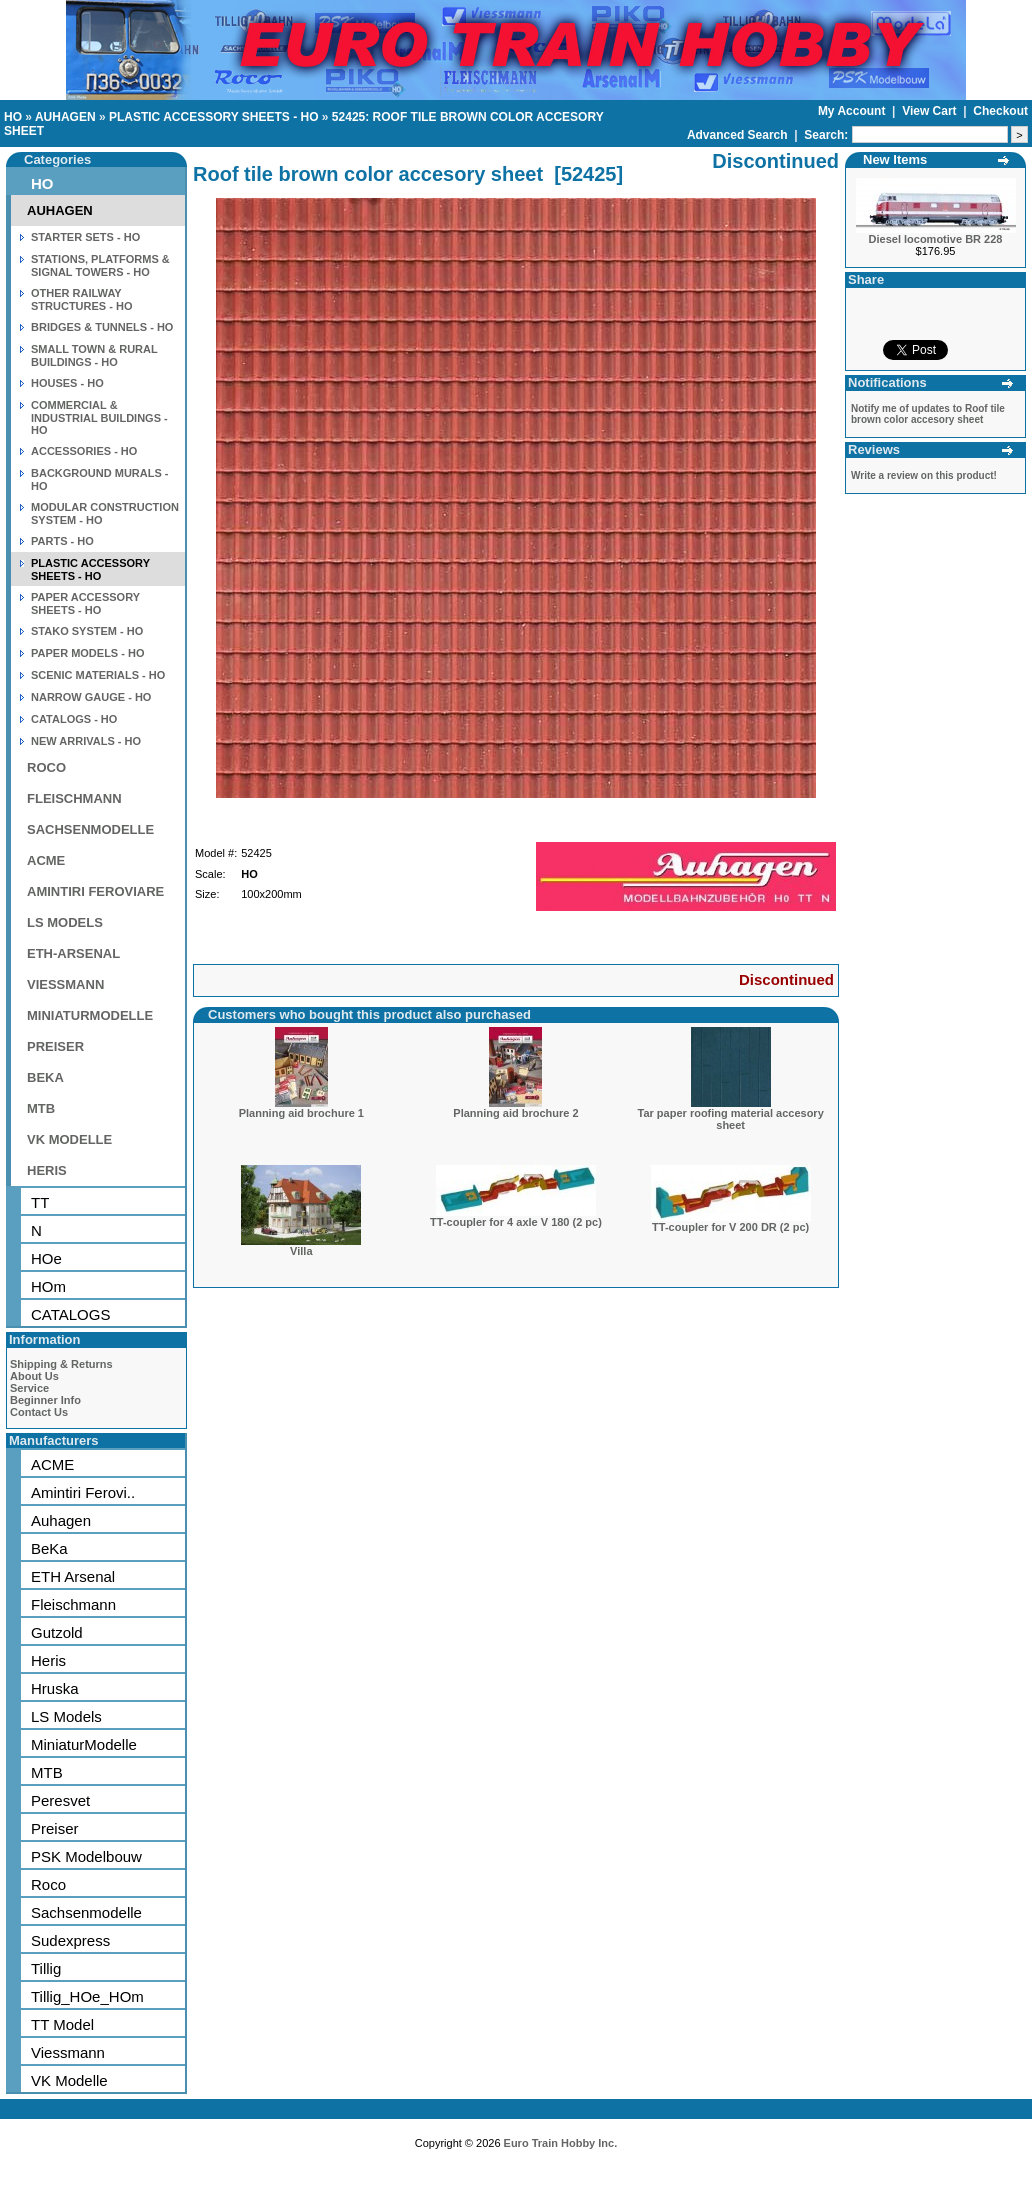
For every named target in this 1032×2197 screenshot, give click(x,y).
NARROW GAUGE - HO (91, 697)
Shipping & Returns (61, 1364)
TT (40, 1202)
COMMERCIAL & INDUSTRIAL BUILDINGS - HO (99, 417)
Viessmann (68, 2052)
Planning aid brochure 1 (301, 1113)
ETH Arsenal (73, 1576)
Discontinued (786, 979)
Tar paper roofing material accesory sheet (731, 1119)
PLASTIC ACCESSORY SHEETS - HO (214, 117)
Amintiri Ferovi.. (83, 1492)
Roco (48, 1884)
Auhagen (61, 1520)
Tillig (46, 1968)
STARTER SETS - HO (85, 237)
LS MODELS (65, 922)
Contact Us (39, 1412)
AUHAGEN (65, 117)
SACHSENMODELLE (90, 829)
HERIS (47, 1170)
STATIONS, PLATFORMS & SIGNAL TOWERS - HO (100, 265)
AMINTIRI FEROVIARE (95, 891)
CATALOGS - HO (74, 719)
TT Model (62, 2024)
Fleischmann (73, 1604)
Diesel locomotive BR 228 (936, 239)
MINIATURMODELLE (90, 1015)
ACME (46, 860)
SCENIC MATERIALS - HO (98, 675)
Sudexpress (70, 1940)
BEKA (45, 1077)
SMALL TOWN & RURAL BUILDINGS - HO (94, 355)
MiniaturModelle (84, 1744)
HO (13, 117)
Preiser (55, 1828)
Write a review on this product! (924, 475)
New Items (895, 159)
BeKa (49, 1548)
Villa (301, 1251)
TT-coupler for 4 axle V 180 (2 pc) (516, 1222)
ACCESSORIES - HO (84, 451)
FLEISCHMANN (74, 798)
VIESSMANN (65, 984)
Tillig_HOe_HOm (87, 1996)
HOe (46, 1258)
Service (29, 1388)
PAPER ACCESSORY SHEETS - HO (85, 603)
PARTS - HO (62, 541)
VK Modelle (69, 2080)
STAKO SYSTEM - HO (87, 631)
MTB (41, 1108)
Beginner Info (45, 1400)
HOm (48, 1286)
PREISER (55, 1046)
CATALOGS (70, 1314)
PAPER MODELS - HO (87, 653)
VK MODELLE (69, 1139)
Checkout (1000, 111)
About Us (34, 1376)
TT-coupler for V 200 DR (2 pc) (730, 1227)
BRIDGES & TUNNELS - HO (102, 327)
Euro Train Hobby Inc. (561, 2143)
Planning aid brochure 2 (515, 1113)
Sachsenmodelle (86, 1912)
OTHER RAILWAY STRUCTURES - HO (81, 299)
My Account (853, 111)
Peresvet (60, 1800)
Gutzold (57, 1632)
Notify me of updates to (928, 414)
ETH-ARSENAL (73, 953)
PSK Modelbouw (86, 1856)
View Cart (931, 111)
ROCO (46, 767)
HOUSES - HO (67, 383)
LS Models (66, 1716)
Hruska (55, 1688)
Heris (48, 1660)
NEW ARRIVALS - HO (86, 741)
